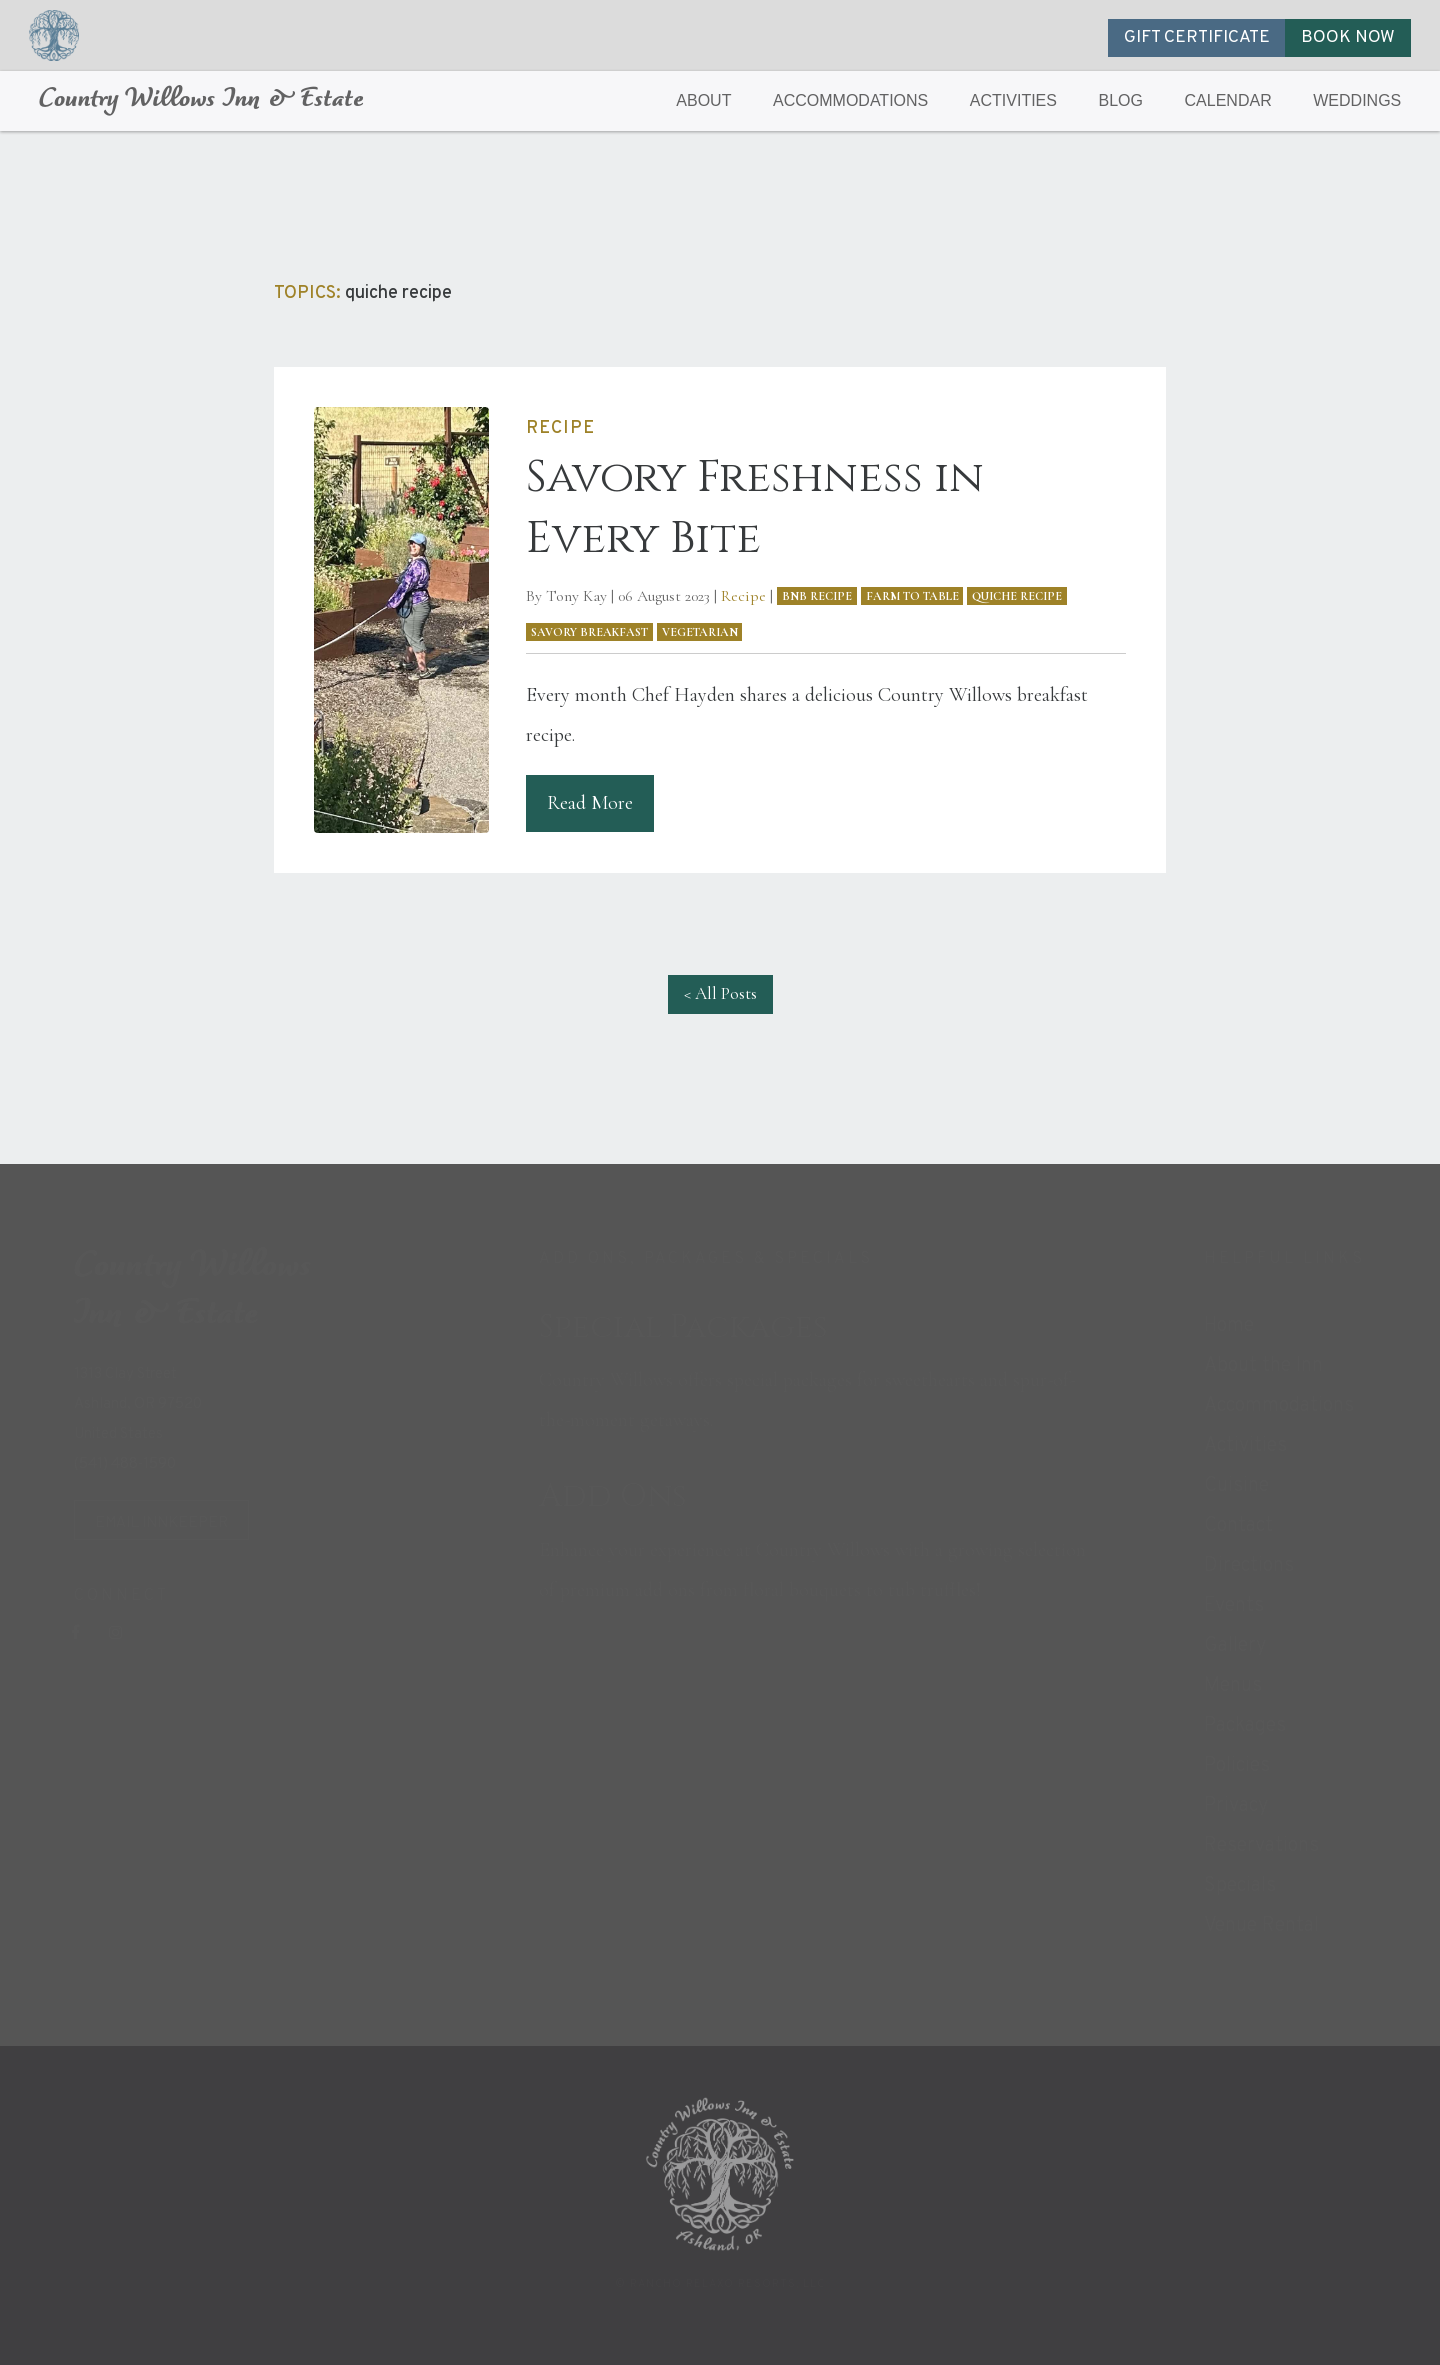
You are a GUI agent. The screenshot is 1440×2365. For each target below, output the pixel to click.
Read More (590, 803)
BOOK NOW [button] (1348, 38)
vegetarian (700, 632)
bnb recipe (817, 596)
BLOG (1121, 100)
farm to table (912, 596)
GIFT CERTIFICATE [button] (1197, 38)
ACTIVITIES (1013, 100)
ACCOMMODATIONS (850, 100)
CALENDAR (1228, 100)
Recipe (743, 596)
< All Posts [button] (720, 993)
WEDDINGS (1357, 100)
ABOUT (703, 100)
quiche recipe (1017, 596)
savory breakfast (589, 632)
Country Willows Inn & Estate (201, 100)
